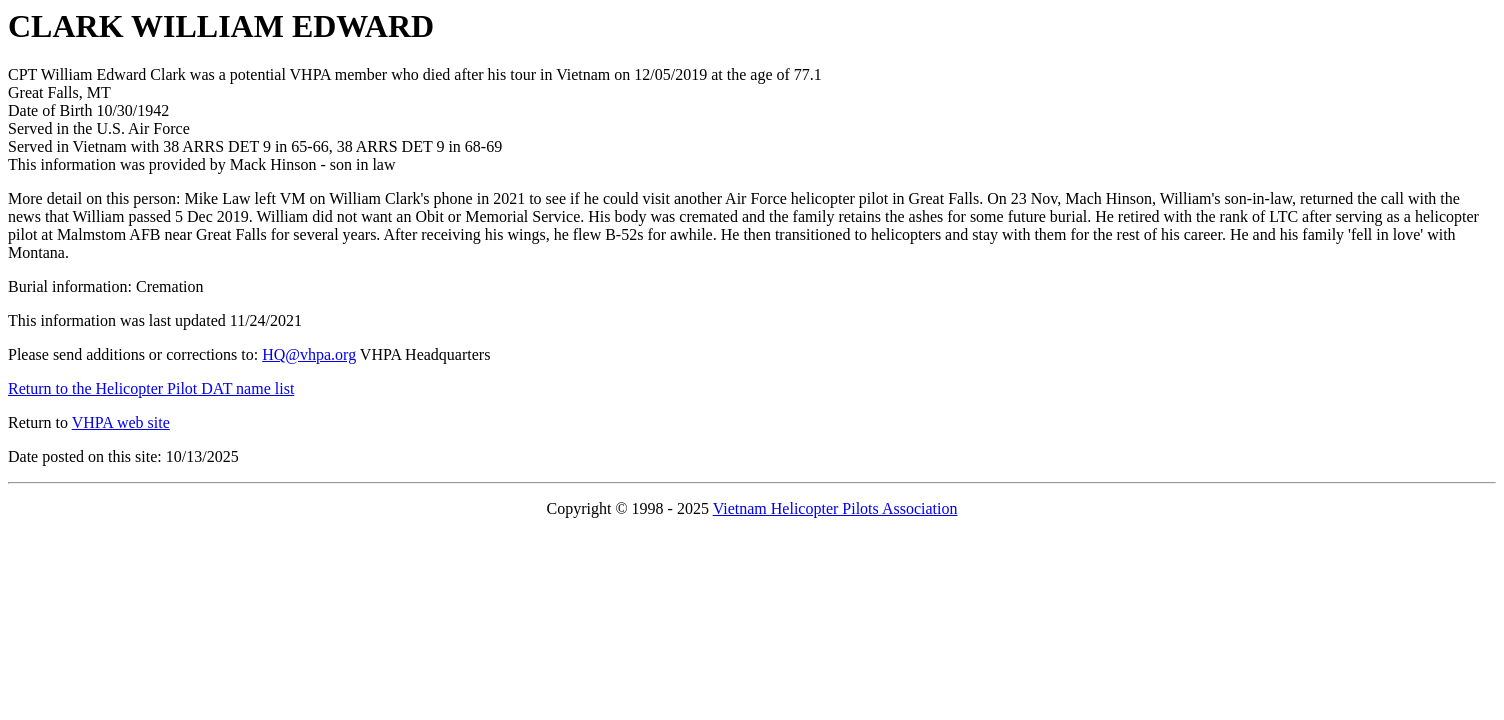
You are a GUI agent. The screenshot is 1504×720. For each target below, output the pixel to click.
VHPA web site (121, 422)
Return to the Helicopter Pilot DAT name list (151, 388)
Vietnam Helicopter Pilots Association (835, 508)
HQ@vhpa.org (309, 354)
